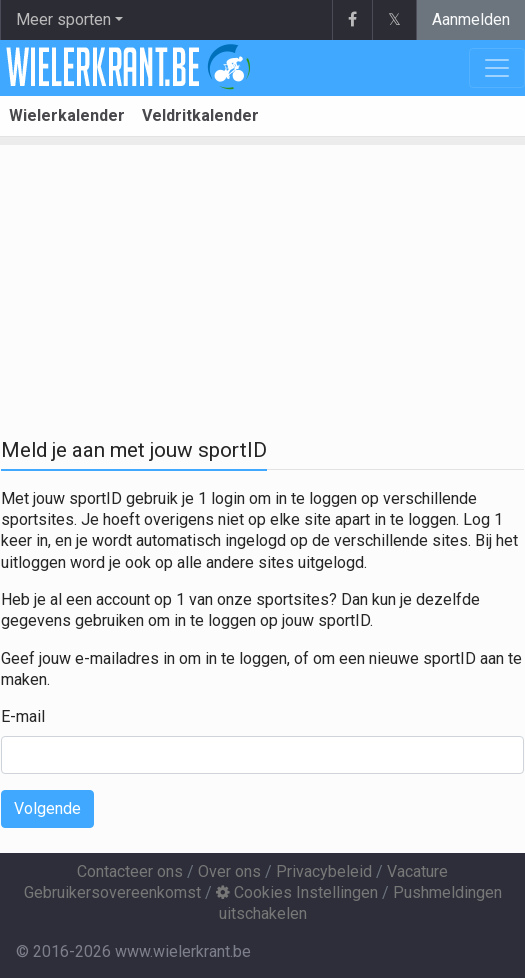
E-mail (23, 716)
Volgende (47, 808)
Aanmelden (471, 19)
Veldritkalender (200, 115)
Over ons (229, 871)
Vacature (417, 871)
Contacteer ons (130, 871)
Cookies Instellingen (297, 892)
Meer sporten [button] (63, 19)
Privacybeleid (324, 871)
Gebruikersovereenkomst (112, 892)
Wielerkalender (67, 115)
